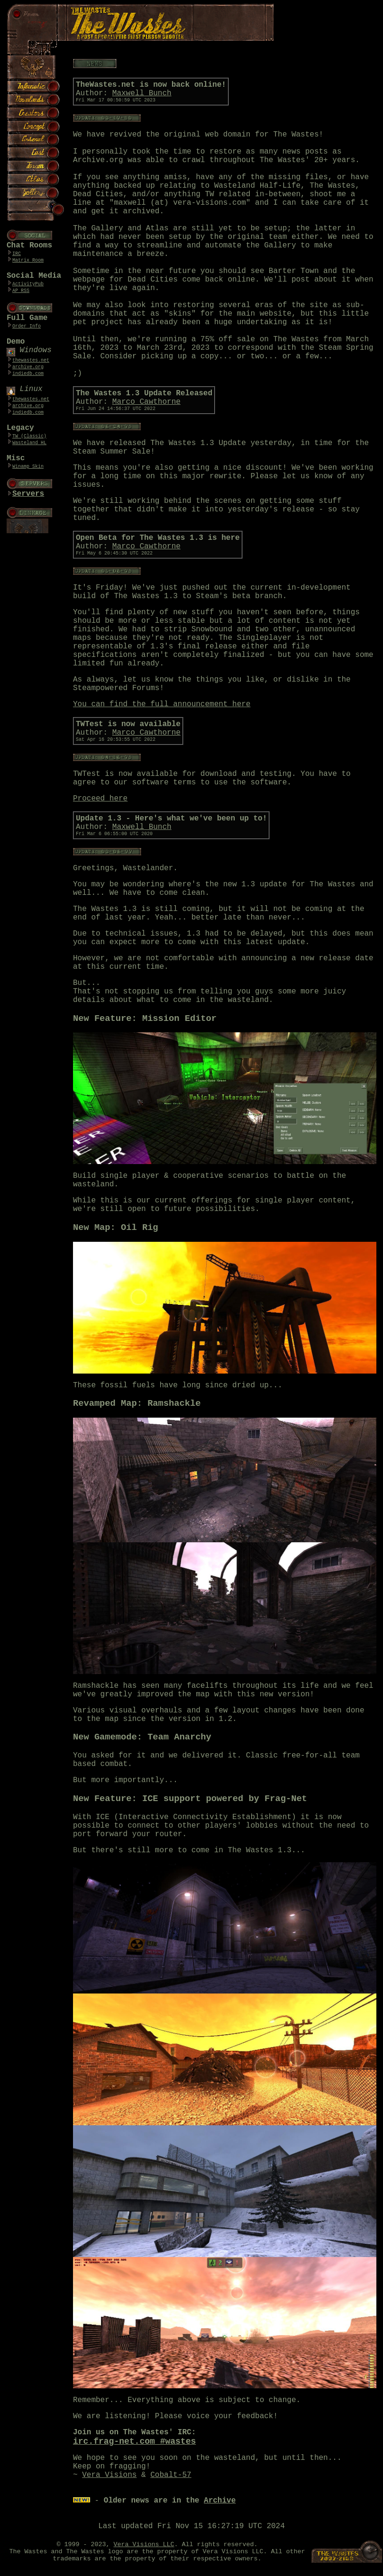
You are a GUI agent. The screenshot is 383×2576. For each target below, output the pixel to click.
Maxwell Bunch (142, 93)
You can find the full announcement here (161, 704)
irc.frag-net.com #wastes (134, 2441)
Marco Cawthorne (146, 402)
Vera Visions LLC (144, 2544)
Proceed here (100, 798)
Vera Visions (109, 2475)
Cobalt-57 (170, 2475)
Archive (220, 2500)
